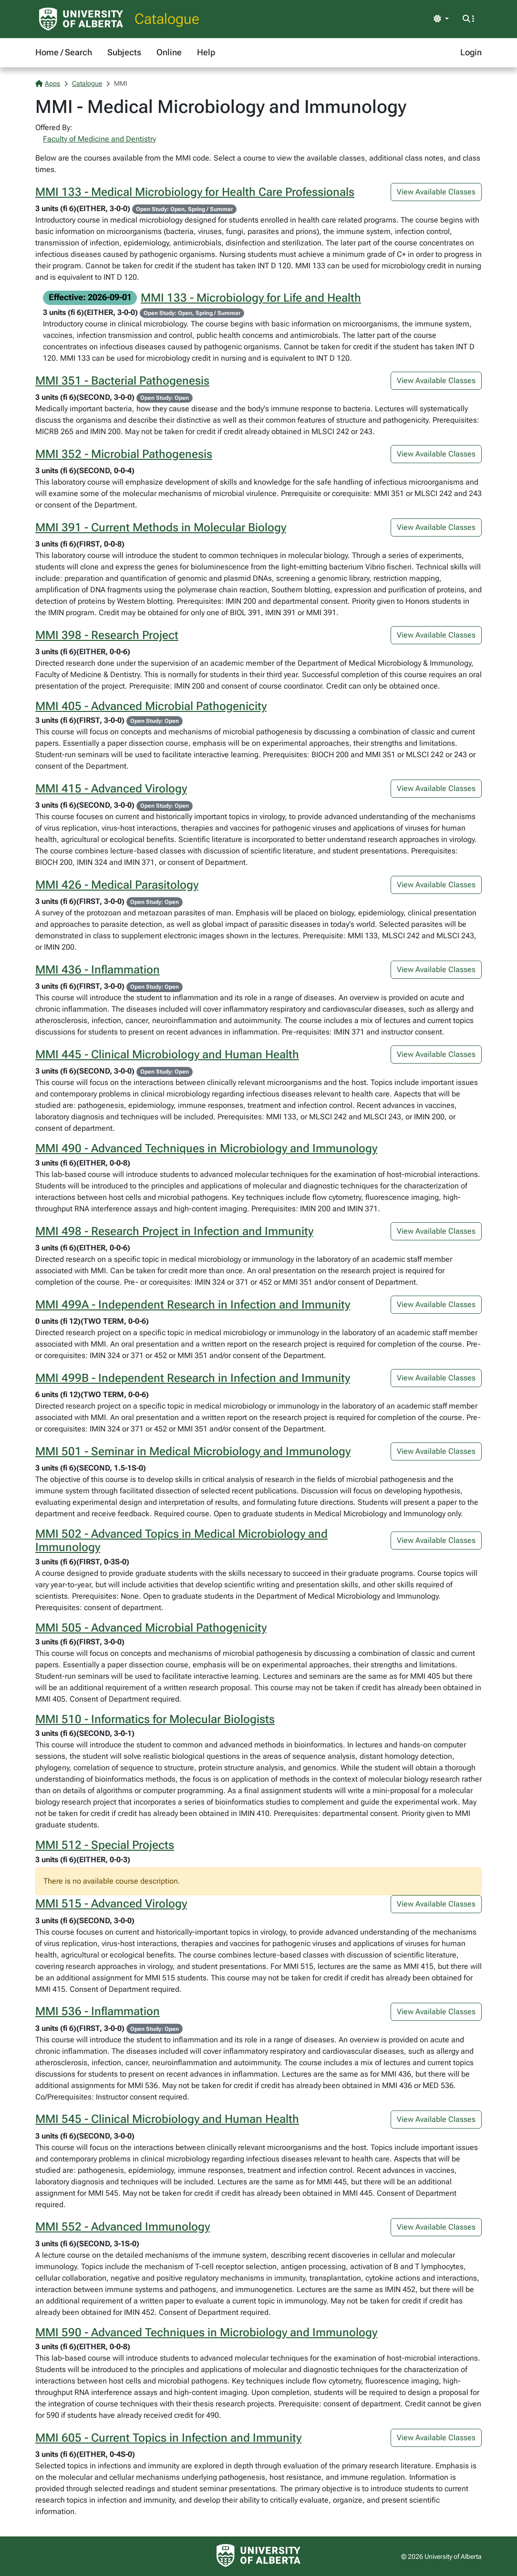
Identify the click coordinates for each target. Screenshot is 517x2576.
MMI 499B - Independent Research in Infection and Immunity (192, 1378)
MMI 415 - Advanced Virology (111, 788)
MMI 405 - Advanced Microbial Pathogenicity (151, 706)
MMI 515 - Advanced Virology (111, 1903)
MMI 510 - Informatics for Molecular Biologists (155, 1719)
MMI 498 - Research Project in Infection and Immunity (174, 1231)
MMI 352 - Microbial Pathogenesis (123, 454)
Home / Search (63, 52)
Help (206, 52)
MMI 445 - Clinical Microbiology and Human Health (167, 1054)
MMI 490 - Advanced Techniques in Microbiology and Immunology (206, 1148)
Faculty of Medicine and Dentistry (99, 138)
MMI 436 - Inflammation (97, 969)
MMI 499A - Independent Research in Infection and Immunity (192, 1304)
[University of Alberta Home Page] (81, 19)
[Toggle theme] (441, 19)
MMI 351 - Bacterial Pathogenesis (122, 380)
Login (471, 52)
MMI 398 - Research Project (106, 635)
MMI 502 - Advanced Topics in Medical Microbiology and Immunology (181, 1540)
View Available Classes (436, 191)
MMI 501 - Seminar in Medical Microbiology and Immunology (193, 1451)
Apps (47, 83)
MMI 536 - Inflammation (97, 2011)
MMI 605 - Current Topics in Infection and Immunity (168, 2437)
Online (169, 52)
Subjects (124, 52)
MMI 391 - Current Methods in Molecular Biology (160, 527)
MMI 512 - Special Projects (104, 1845)
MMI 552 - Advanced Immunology (122, 2226)
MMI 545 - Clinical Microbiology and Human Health (167, 2119)
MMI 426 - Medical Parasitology (116, 885)
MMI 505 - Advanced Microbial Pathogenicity (151, 1627)
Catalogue (166, 18)
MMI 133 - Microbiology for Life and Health (251, 297)
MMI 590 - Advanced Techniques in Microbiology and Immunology (206, 2332)
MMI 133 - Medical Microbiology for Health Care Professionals (194, 192)
